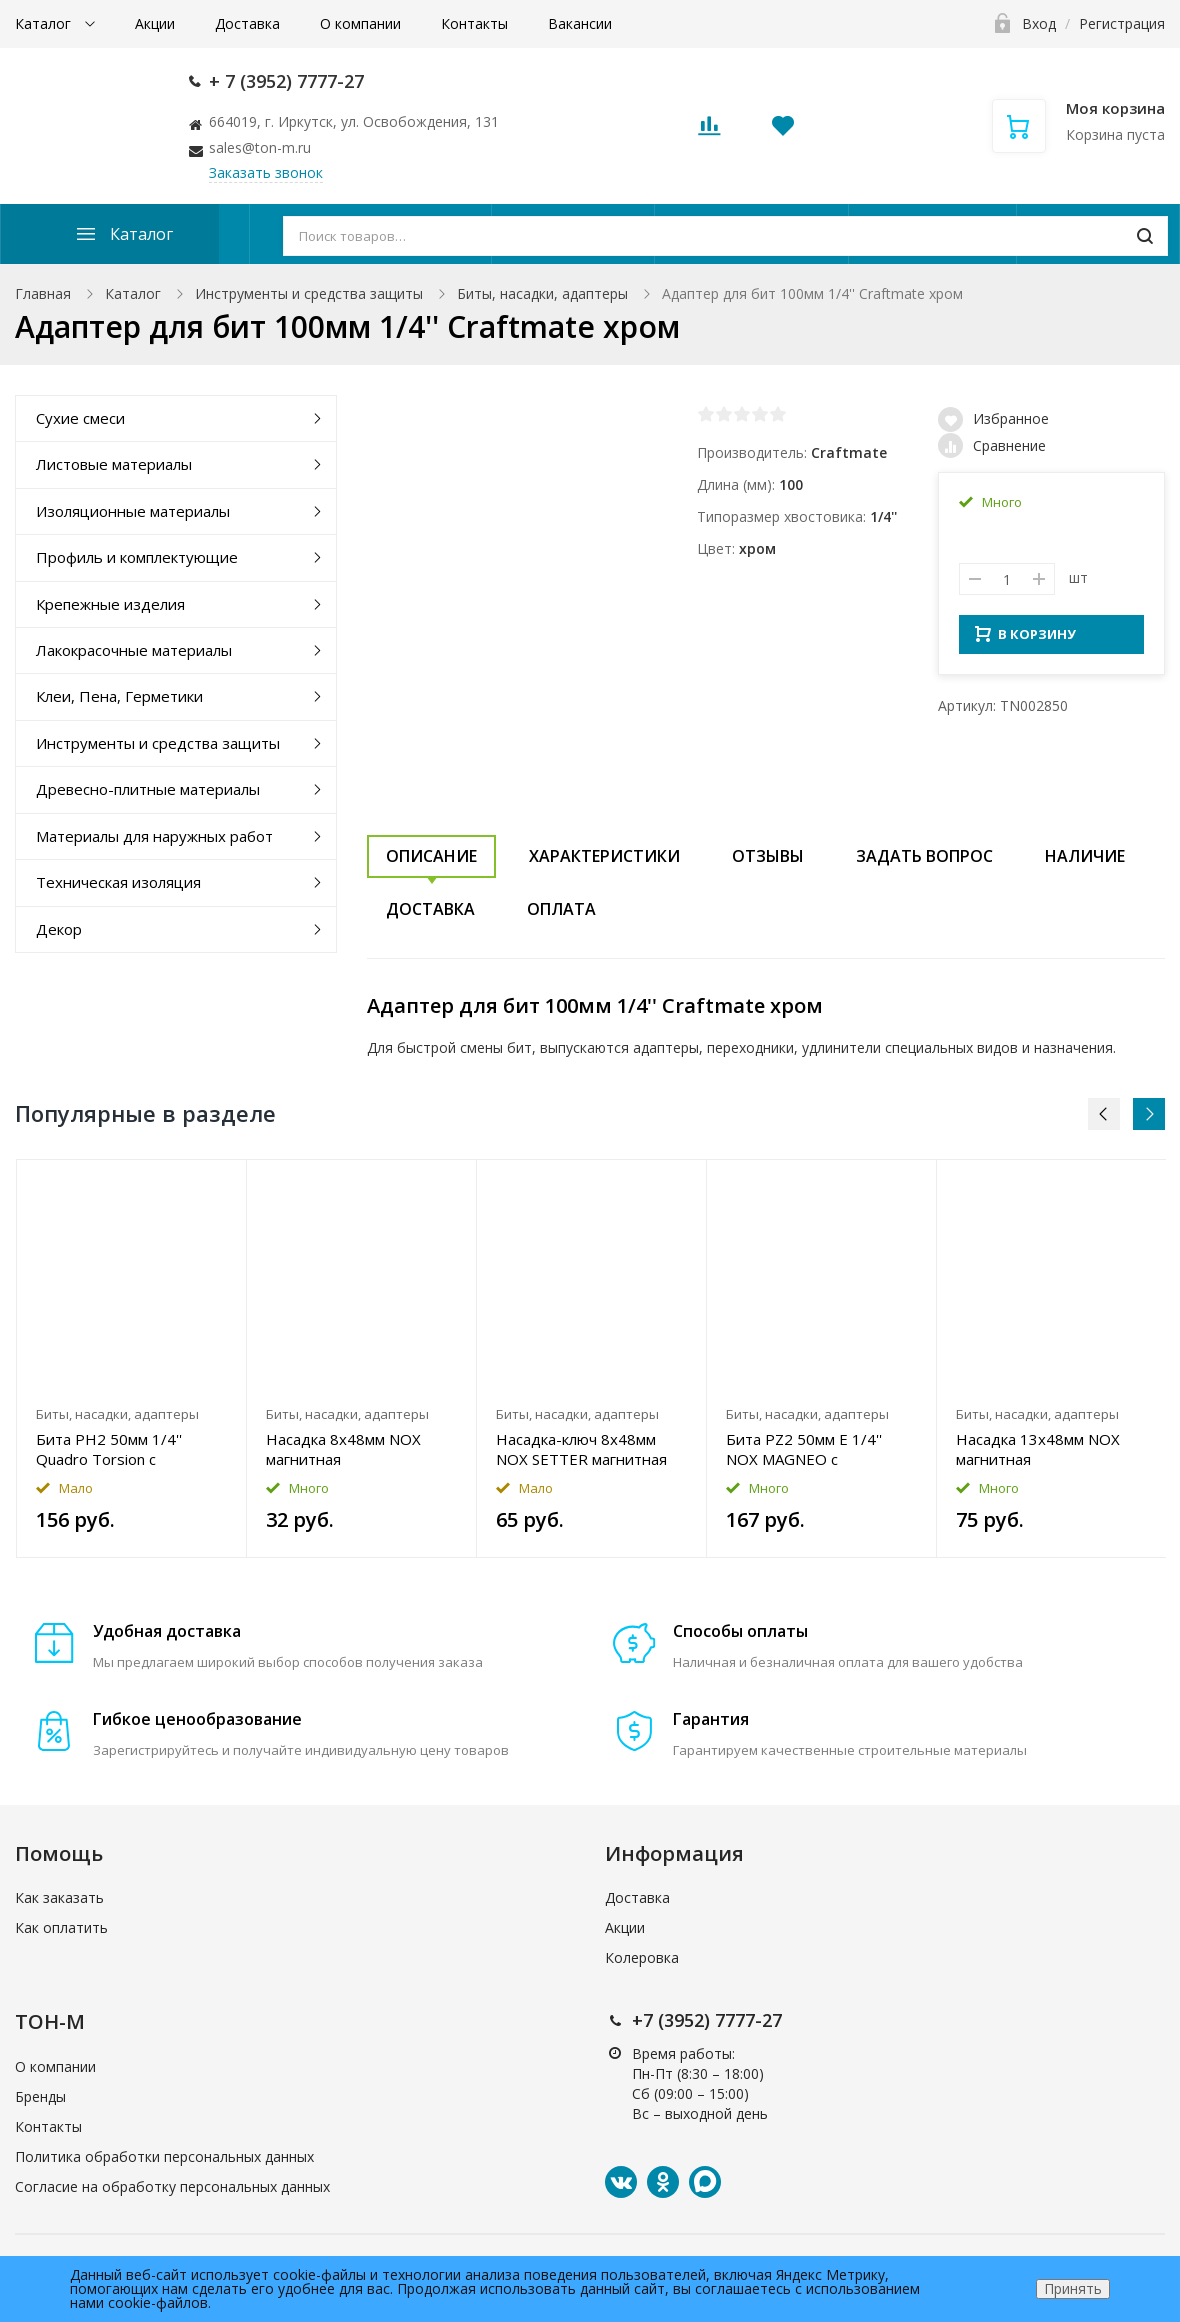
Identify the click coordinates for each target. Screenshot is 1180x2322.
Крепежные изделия (110, 604)
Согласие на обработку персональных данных (172, 2186)
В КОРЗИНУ (1025, 640)
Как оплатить (61, 1927)
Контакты (474, 23)
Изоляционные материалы (133, 511)
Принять (1073, 2288)
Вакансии (580, 23)
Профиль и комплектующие (137, 557)
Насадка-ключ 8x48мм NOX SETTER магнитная (581, 1449)
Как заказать (59, 1897)
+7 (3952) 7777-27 (707, 2020)
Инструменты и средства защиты (309, 293)
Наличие (1085, 856)
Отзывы (768, 856)
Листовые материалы (114, 464)
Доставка (247, 23)
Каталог (45, 23)
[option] (132, 1358)
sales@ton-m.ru (260, 147)
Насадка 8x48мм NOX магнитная (343, 1449)
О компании (360, 23)
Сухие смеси (80, 418)
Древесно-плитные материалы (148, 789)
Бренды (40, 2096)
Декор (59, 929)
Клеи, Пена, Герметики (119, 696)
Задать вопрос (924, 856)
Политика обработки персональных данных (164, 2156)
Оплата (561, 909)
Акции (155, 23)
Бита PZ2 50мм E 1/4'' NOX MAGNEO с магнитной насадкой (804, 1449)
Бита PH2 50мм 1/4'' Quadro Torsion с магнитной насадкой (110, 1449)
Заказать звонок (266, 172)
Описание (431, 856)
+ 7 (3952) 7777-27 (286, 81)
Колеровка (642, 1957)
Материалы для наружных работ (154, 836)
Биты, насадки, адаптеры (542, 293)
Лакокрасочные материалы (134, 650)
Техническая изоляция (118, 882)
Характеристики (604, 856)
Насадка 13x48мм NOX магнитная (1038, 1449)
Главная (43, 293)
